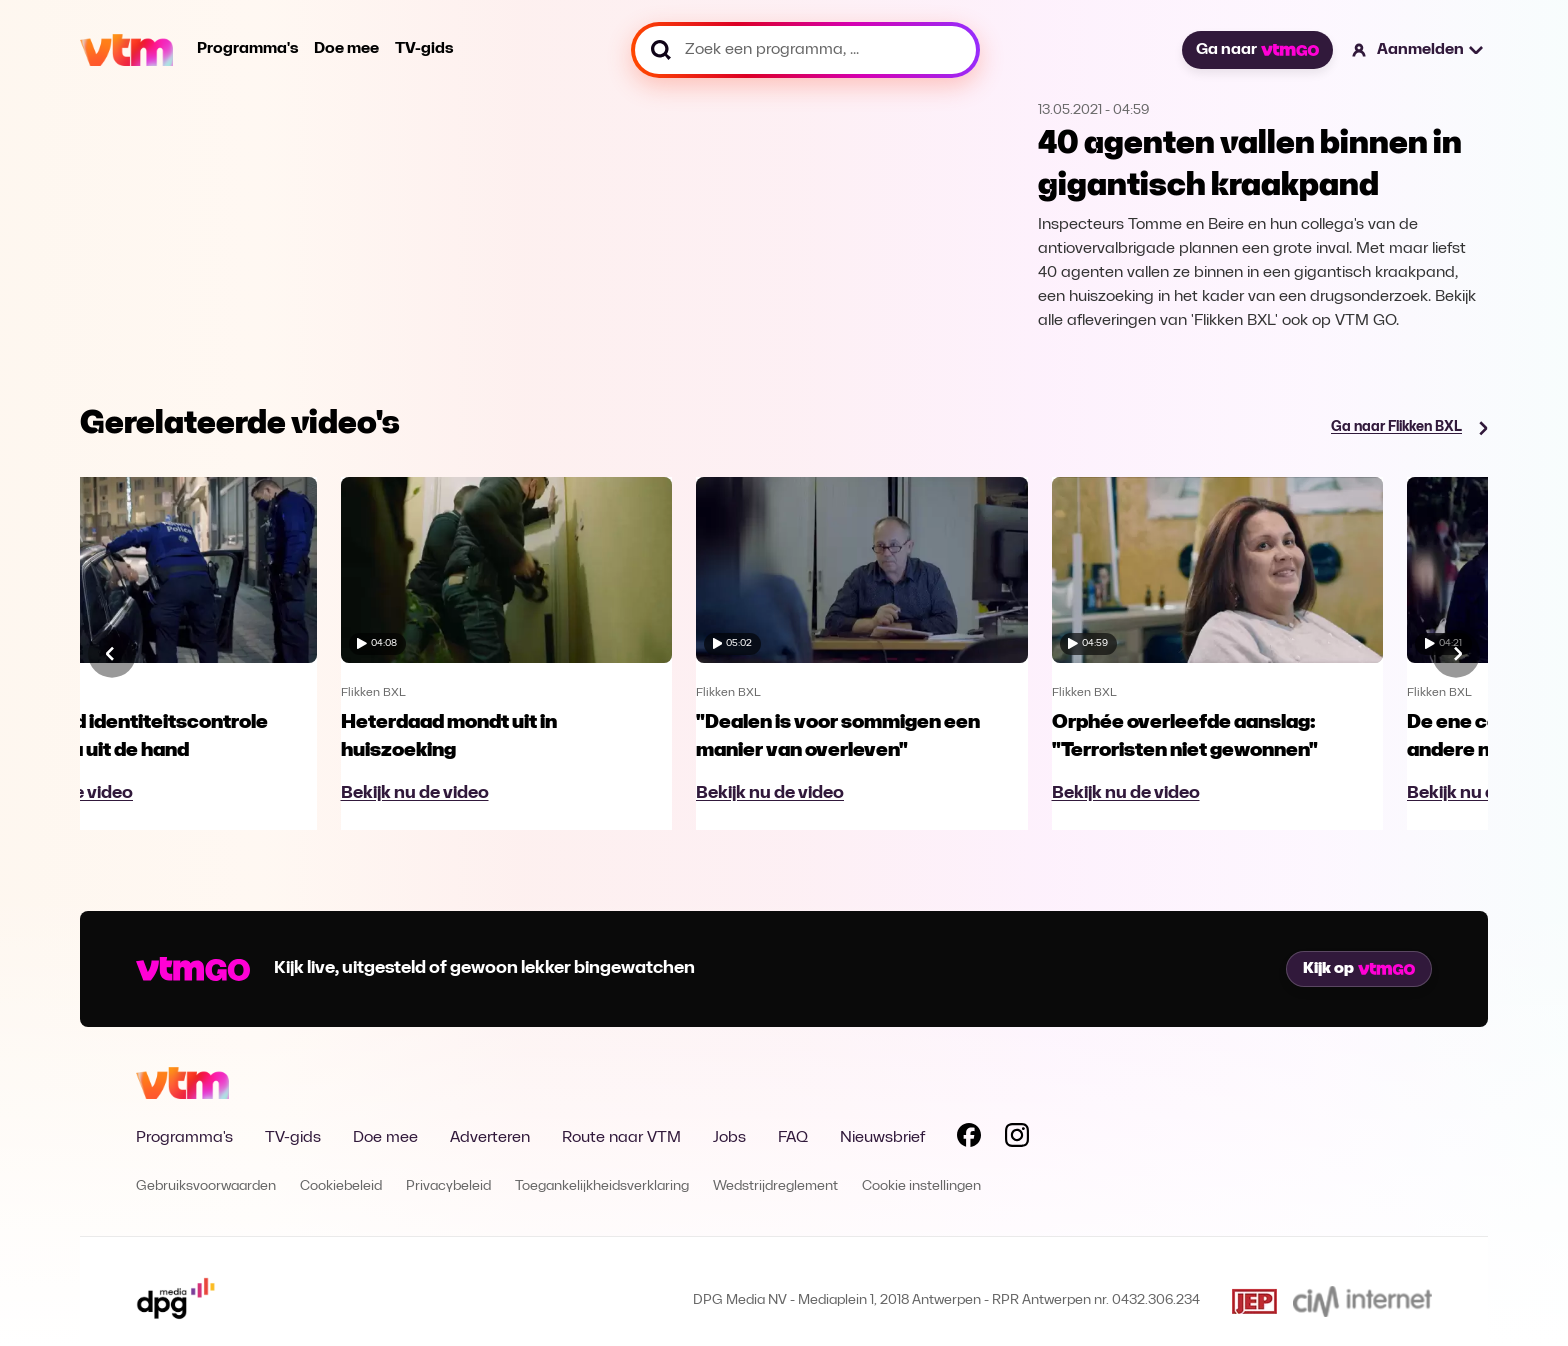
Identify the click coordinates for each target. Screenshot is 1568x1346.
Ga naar (1257, 50)
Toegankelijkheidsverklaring (602, 1186)
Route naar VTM (621, 1138)
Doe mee (346, 49)
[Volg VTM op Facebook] (969, 1139)
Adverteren (490, 1138)
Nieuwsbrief (882, 1138)
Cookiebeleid (341, 1186)
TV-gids (424, 49)
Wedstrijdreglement (775, 1186)
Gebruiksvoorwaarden (206, 1186)
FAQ (793, 1138)
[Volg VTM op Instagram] (1017, 1139)
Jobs (729, 1138)
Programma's (247, 49)
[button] (1418, 50)
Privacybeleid (448, 1186)
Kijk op (1359, 969)
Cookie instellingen (921, 1186)
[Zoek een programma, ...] (805, 50)
